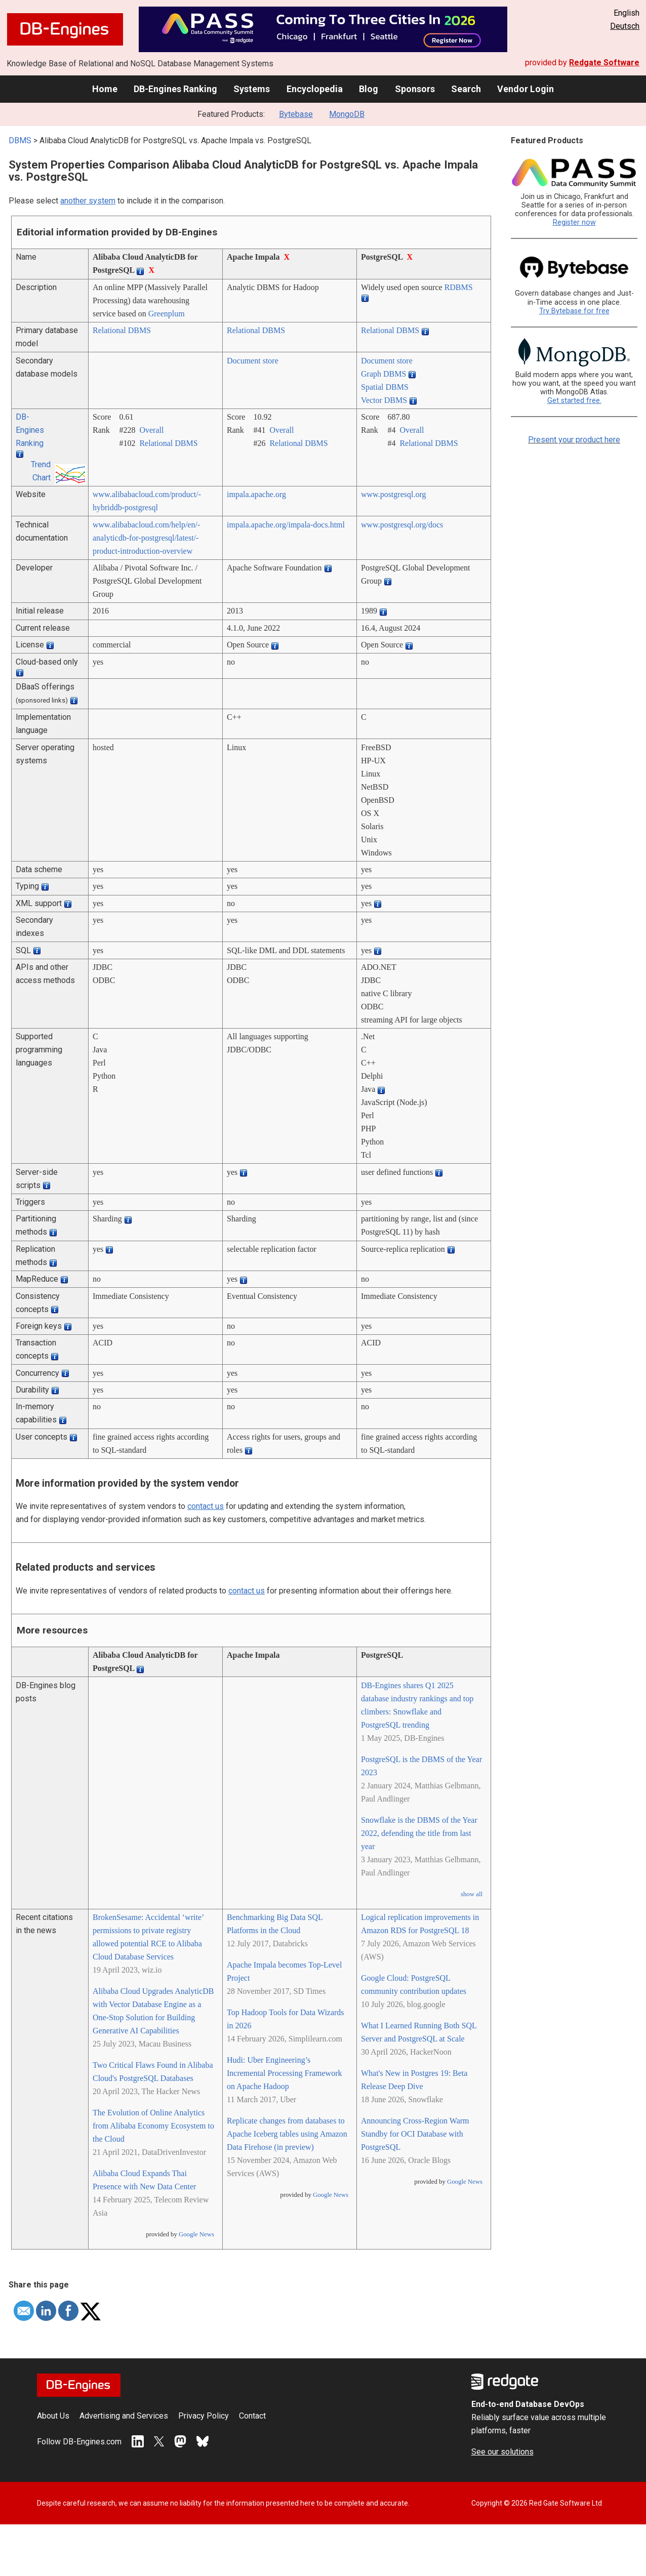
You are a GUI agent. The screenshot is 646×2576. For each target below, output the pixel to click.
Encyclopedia (315, 89)
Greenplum (166, 313)
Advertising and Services (123, 2416)
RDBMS (459, 287)
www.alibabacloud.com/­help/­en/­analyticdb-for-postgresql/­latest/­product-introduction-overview (146, 537)
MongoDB (347, 114)
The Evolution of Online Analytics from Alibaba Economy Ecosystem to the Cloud (153, 2125)
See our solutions (502, 2452)
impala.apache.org (256, 494)
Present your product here (574, 439)
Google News (196, 2234)
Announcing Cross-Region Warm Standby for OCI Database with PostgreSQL (415, 2133)
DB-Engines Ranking (175, 89)
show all (471, 1894)
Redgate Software (604, 62)
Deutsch (624, 26)
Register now (574, 222)
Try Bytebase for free (574, 311)
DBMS (20, 140)
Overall (151, 430)
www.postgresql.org (393, 494)
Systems (251, 89)
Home (104, 89)
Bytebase (296, 114)
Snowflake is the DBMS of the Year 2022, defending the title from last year (419, 1833)
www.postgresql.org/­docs (402, 524)
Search (466, 89)
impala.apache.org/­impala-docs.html (286, 524)
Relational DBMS (122, 330)
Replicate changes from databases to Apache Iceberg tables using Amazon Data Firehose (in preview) (287, 2133)
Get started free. (574, 400)
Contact (252, 2416)
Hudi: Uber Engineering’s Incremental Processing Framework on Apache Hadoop (284, 2073)
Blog (368, 89)
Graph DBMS (383, 374)
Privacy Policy (203, 2416)
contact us (205, 1506)
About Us (53, 2416)
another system (87, 201)
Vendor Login (525, 89)
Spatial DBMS (385, 387)
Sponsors (415, 89)
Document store (252, 360)
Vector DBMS (384, 400)
